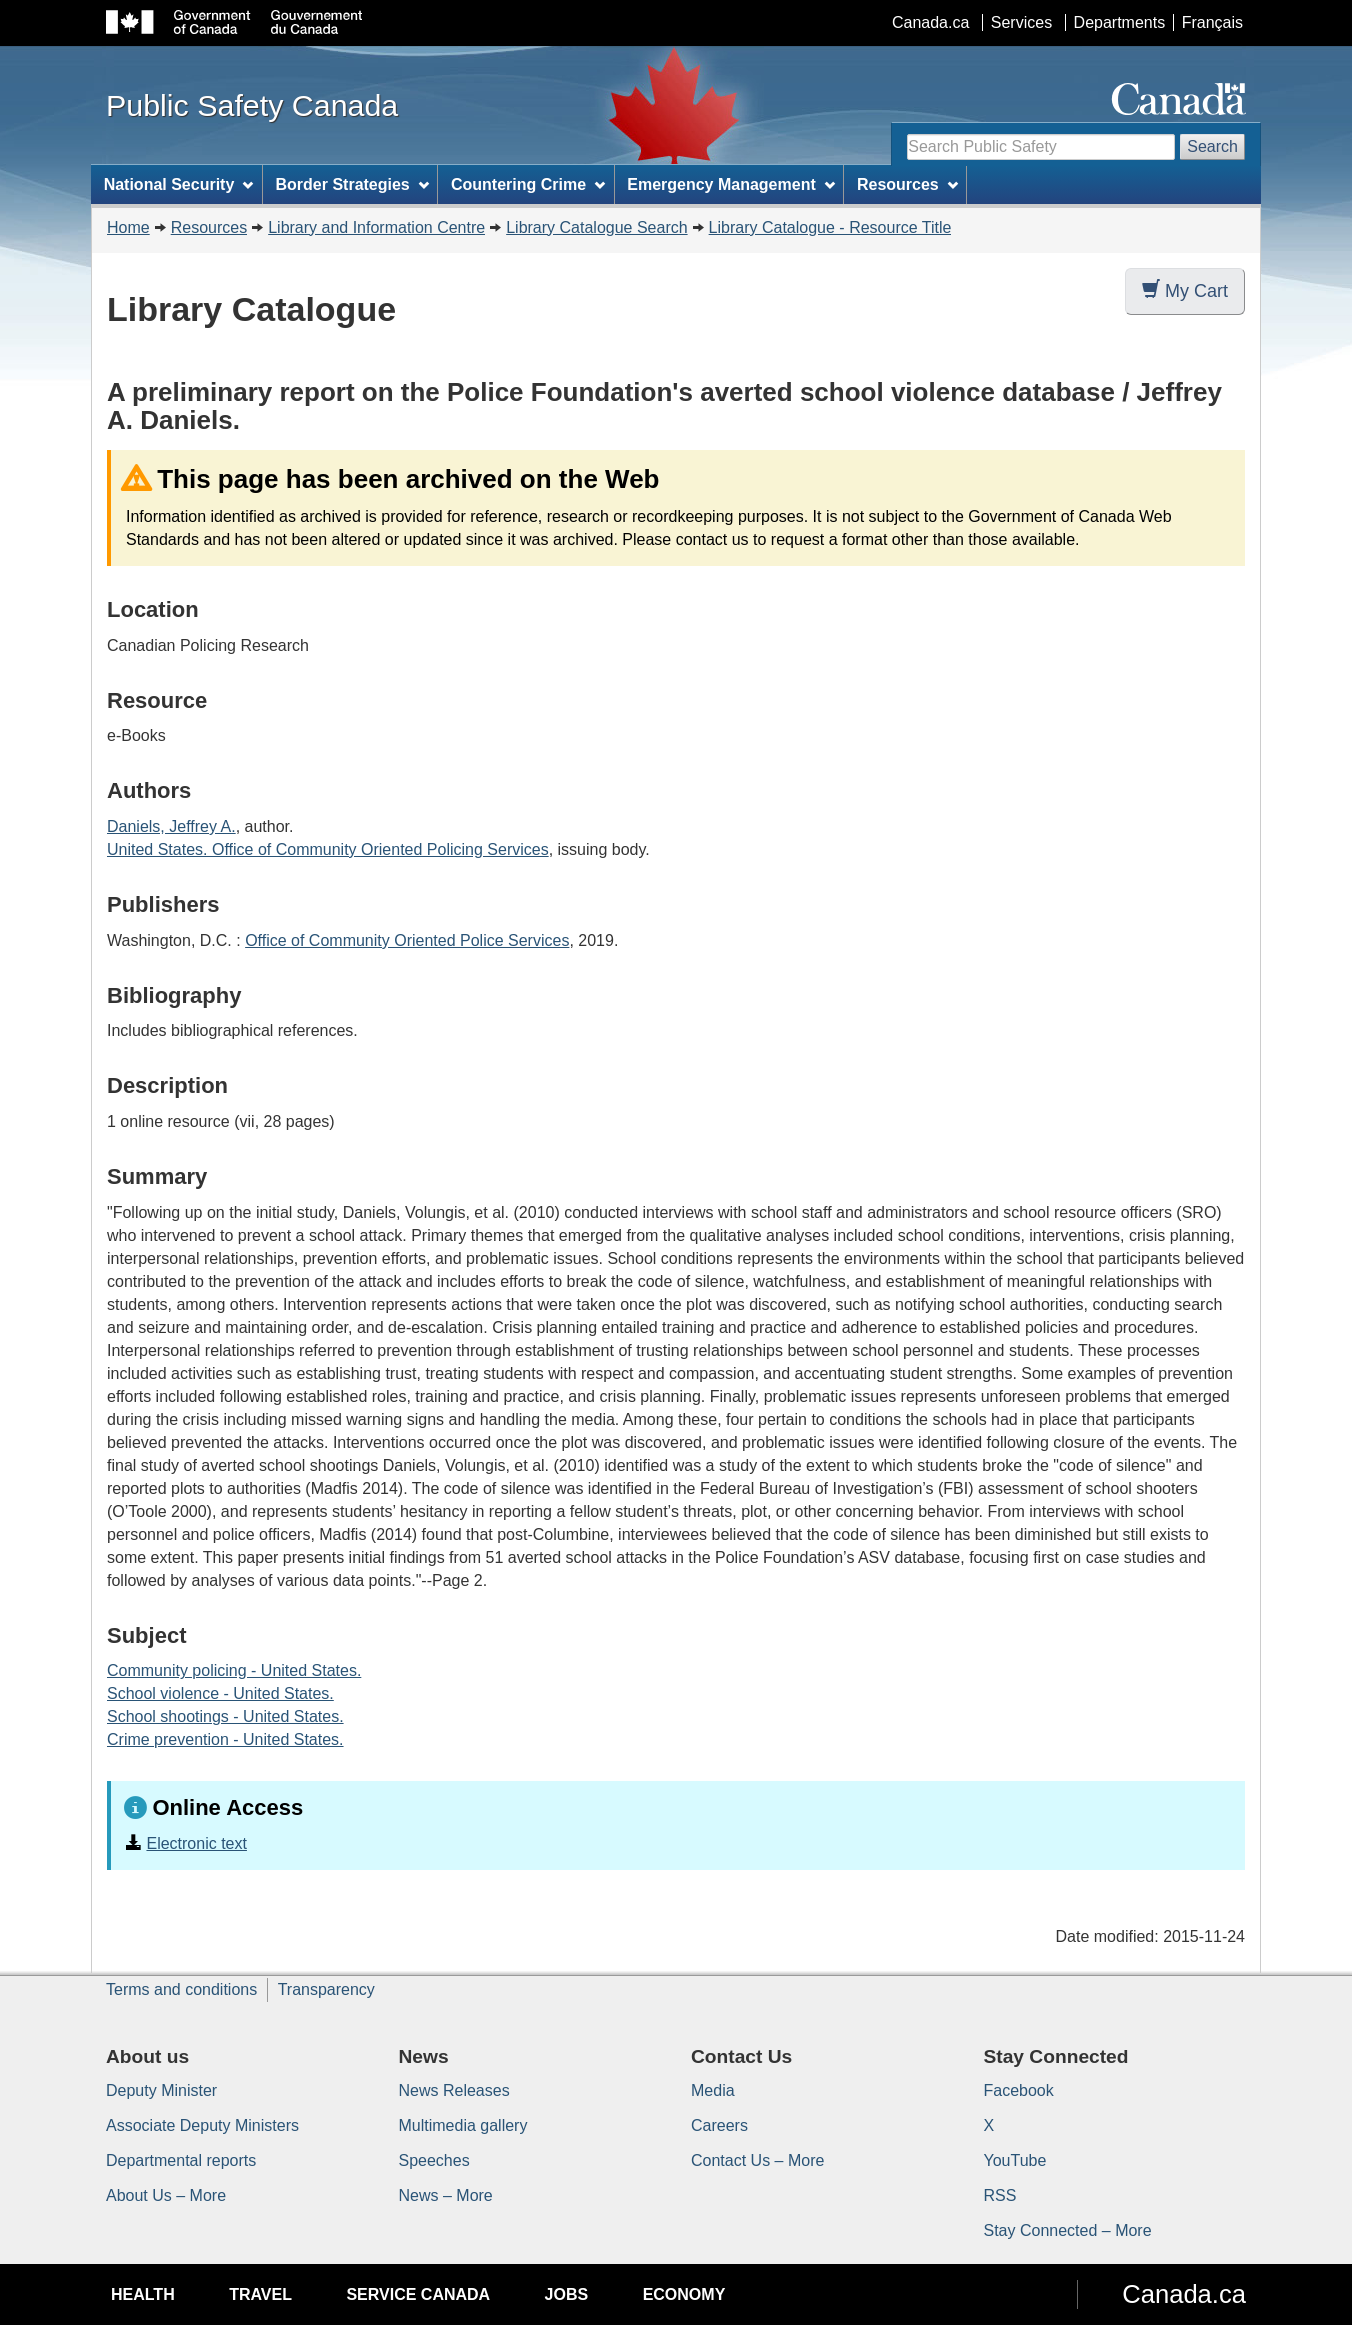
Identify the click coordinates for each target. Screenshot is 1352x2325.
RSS (1000, 2195)
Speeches (434, 2160)
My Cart (1185, 290)
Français (1212, 22)
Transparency (326, 1989)
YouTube (1015, 2160)
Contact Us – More (757, 2160)
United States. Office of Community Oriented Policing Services (328, 849)
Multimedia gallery (463, 2125)
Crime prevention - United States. (225, 1739)
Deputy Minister (161, 2090)
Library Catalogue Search (596, 227)
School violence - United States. (220, 1693)
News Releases (454, 2090)
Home (128, 227)
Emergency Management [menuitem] (730, 184)
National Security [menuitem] (179, 184)
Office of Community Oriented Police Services (407, 940)
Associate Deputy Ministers (202, 2125)
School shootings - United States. (225, 1716)
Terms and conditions (181, 1989)
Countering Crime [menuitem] (528, 184)
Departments (1120, 22)
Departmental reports (181, 2160)
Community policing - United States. (234, 1670)
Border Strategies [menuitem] (352, 184)
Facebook (1019, 2090)
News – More (446, 2195)
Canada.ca (930, 22)
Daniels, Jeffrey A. (171, 826)
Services (1021, 22)
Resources (209, 227)
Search (1212, 146)
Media (713, 2090)
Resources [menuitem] (907, 184)
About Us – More (166, 2195)
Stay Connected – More (1068, 2230)
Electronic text (196, 1843)
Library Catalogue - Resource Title (830, 227)
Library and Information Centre (376, 227)
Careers (719, 2125)
